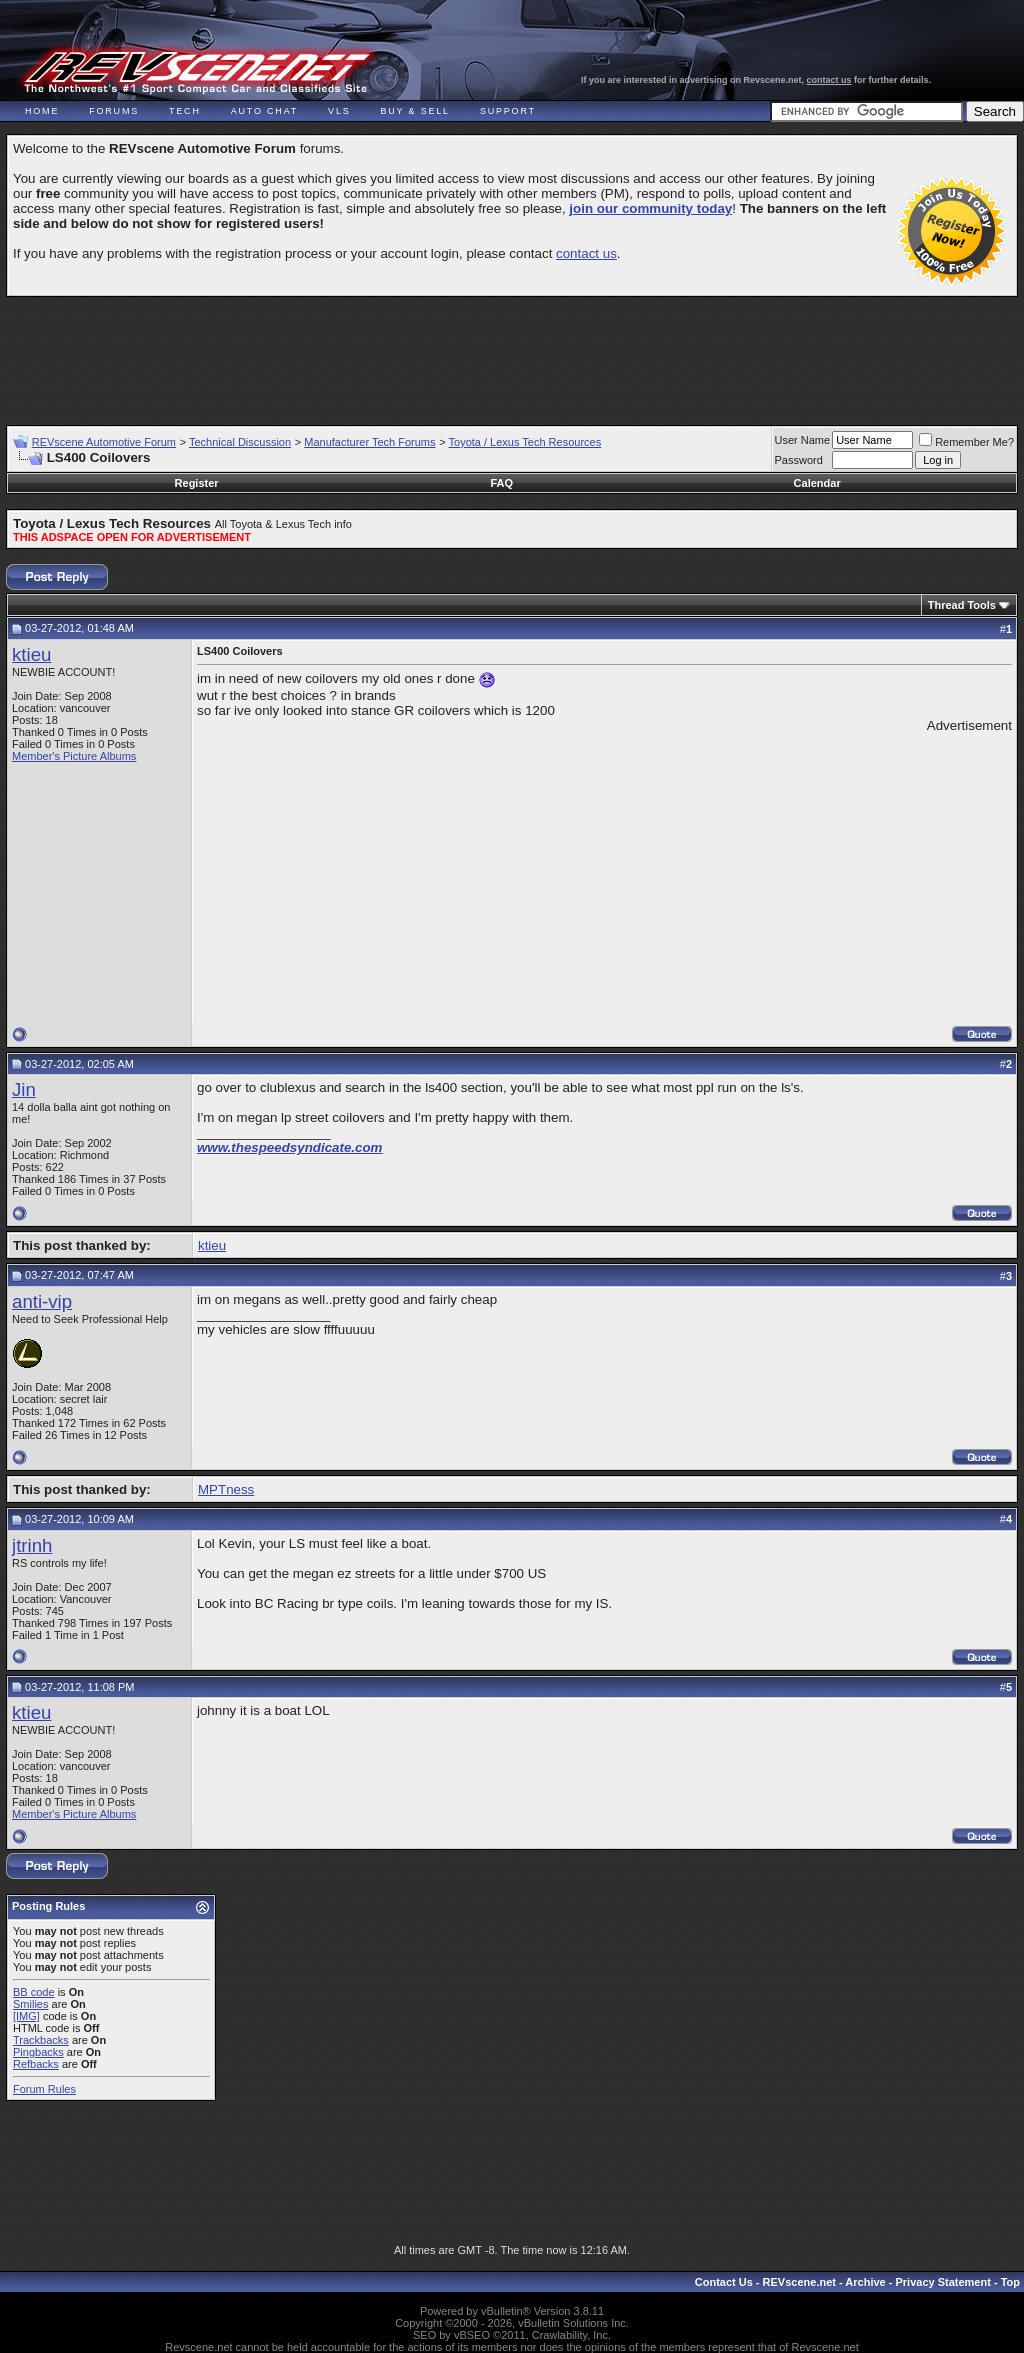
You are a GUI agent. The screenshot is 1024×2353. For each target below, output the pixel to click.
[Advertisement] (512, 352)
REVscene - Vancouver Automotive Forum (196, 72)
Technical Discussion (240, 442)
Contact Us (724, 2282)
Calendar (817, 483)
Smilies (30, 2004)
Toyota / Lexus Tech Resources (525, 442)
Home (42, 111)
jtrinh (32, 1545)
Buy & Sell (415, 111)
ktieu (31, 654)
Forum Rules (44, 2089)
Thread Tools (962, 605)
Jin (24, 1089)
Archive (865, 2282)
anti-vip (42, 1301)
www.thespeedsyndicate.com (289, 1147)
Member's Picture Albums (74, 756)
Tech (185, 111)
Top (1010, 2282)
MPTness (226, 1489)
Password (799, 460)
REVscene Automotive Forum (104, 442)
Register (197, 483)
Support (508, 111)
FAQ (501, 483)
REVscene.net (799, 2282)
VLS (339, 111)
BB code (34, 1992)
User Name (803, 440)
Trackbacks (41, 2040)
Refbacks (36, 2064)
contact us (829, 80)
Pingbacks (38, 2052)
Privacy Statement (942, 2282)
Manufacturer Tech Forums (369, 442)
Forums (114, 111)
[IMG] (26, 2016)
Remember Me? (966, 442)
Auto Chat (264, 111)
